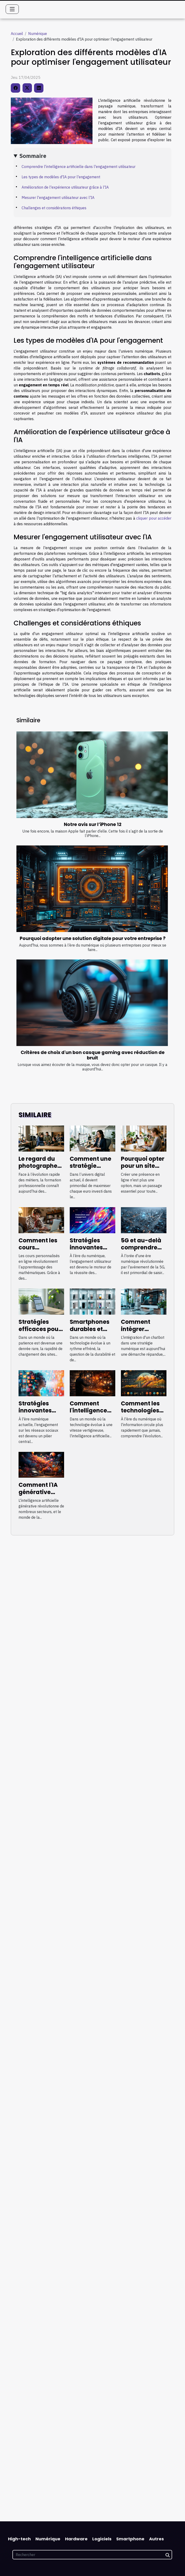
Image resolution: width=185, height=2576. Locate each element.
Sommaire (32, 156)
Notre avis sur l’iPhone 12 (92, 824)
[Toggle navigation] (12, 9)
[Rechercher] (92, 2554)
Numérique (37, 33)
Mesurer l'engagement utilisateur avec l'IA (58, 197)
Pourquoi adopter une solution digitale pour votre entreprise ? (93, 938)
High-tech (19, 2539)
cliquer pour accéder (153, 518)
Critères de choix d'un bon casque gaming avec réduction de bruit (93, 1055)
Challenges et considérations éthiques (54, 207)
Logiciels (102, 2539)
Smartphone (130, 2539)
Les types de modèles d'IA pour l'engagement (61, 177)
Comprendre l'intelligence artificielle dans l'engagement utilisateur (78, 166)
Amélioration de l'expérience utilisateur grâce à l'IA (65, 187)
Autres (156, 2539)
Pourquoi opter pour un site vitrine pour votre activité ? (142, 1169)
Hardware (76, 2539)
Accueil (17, 33)
